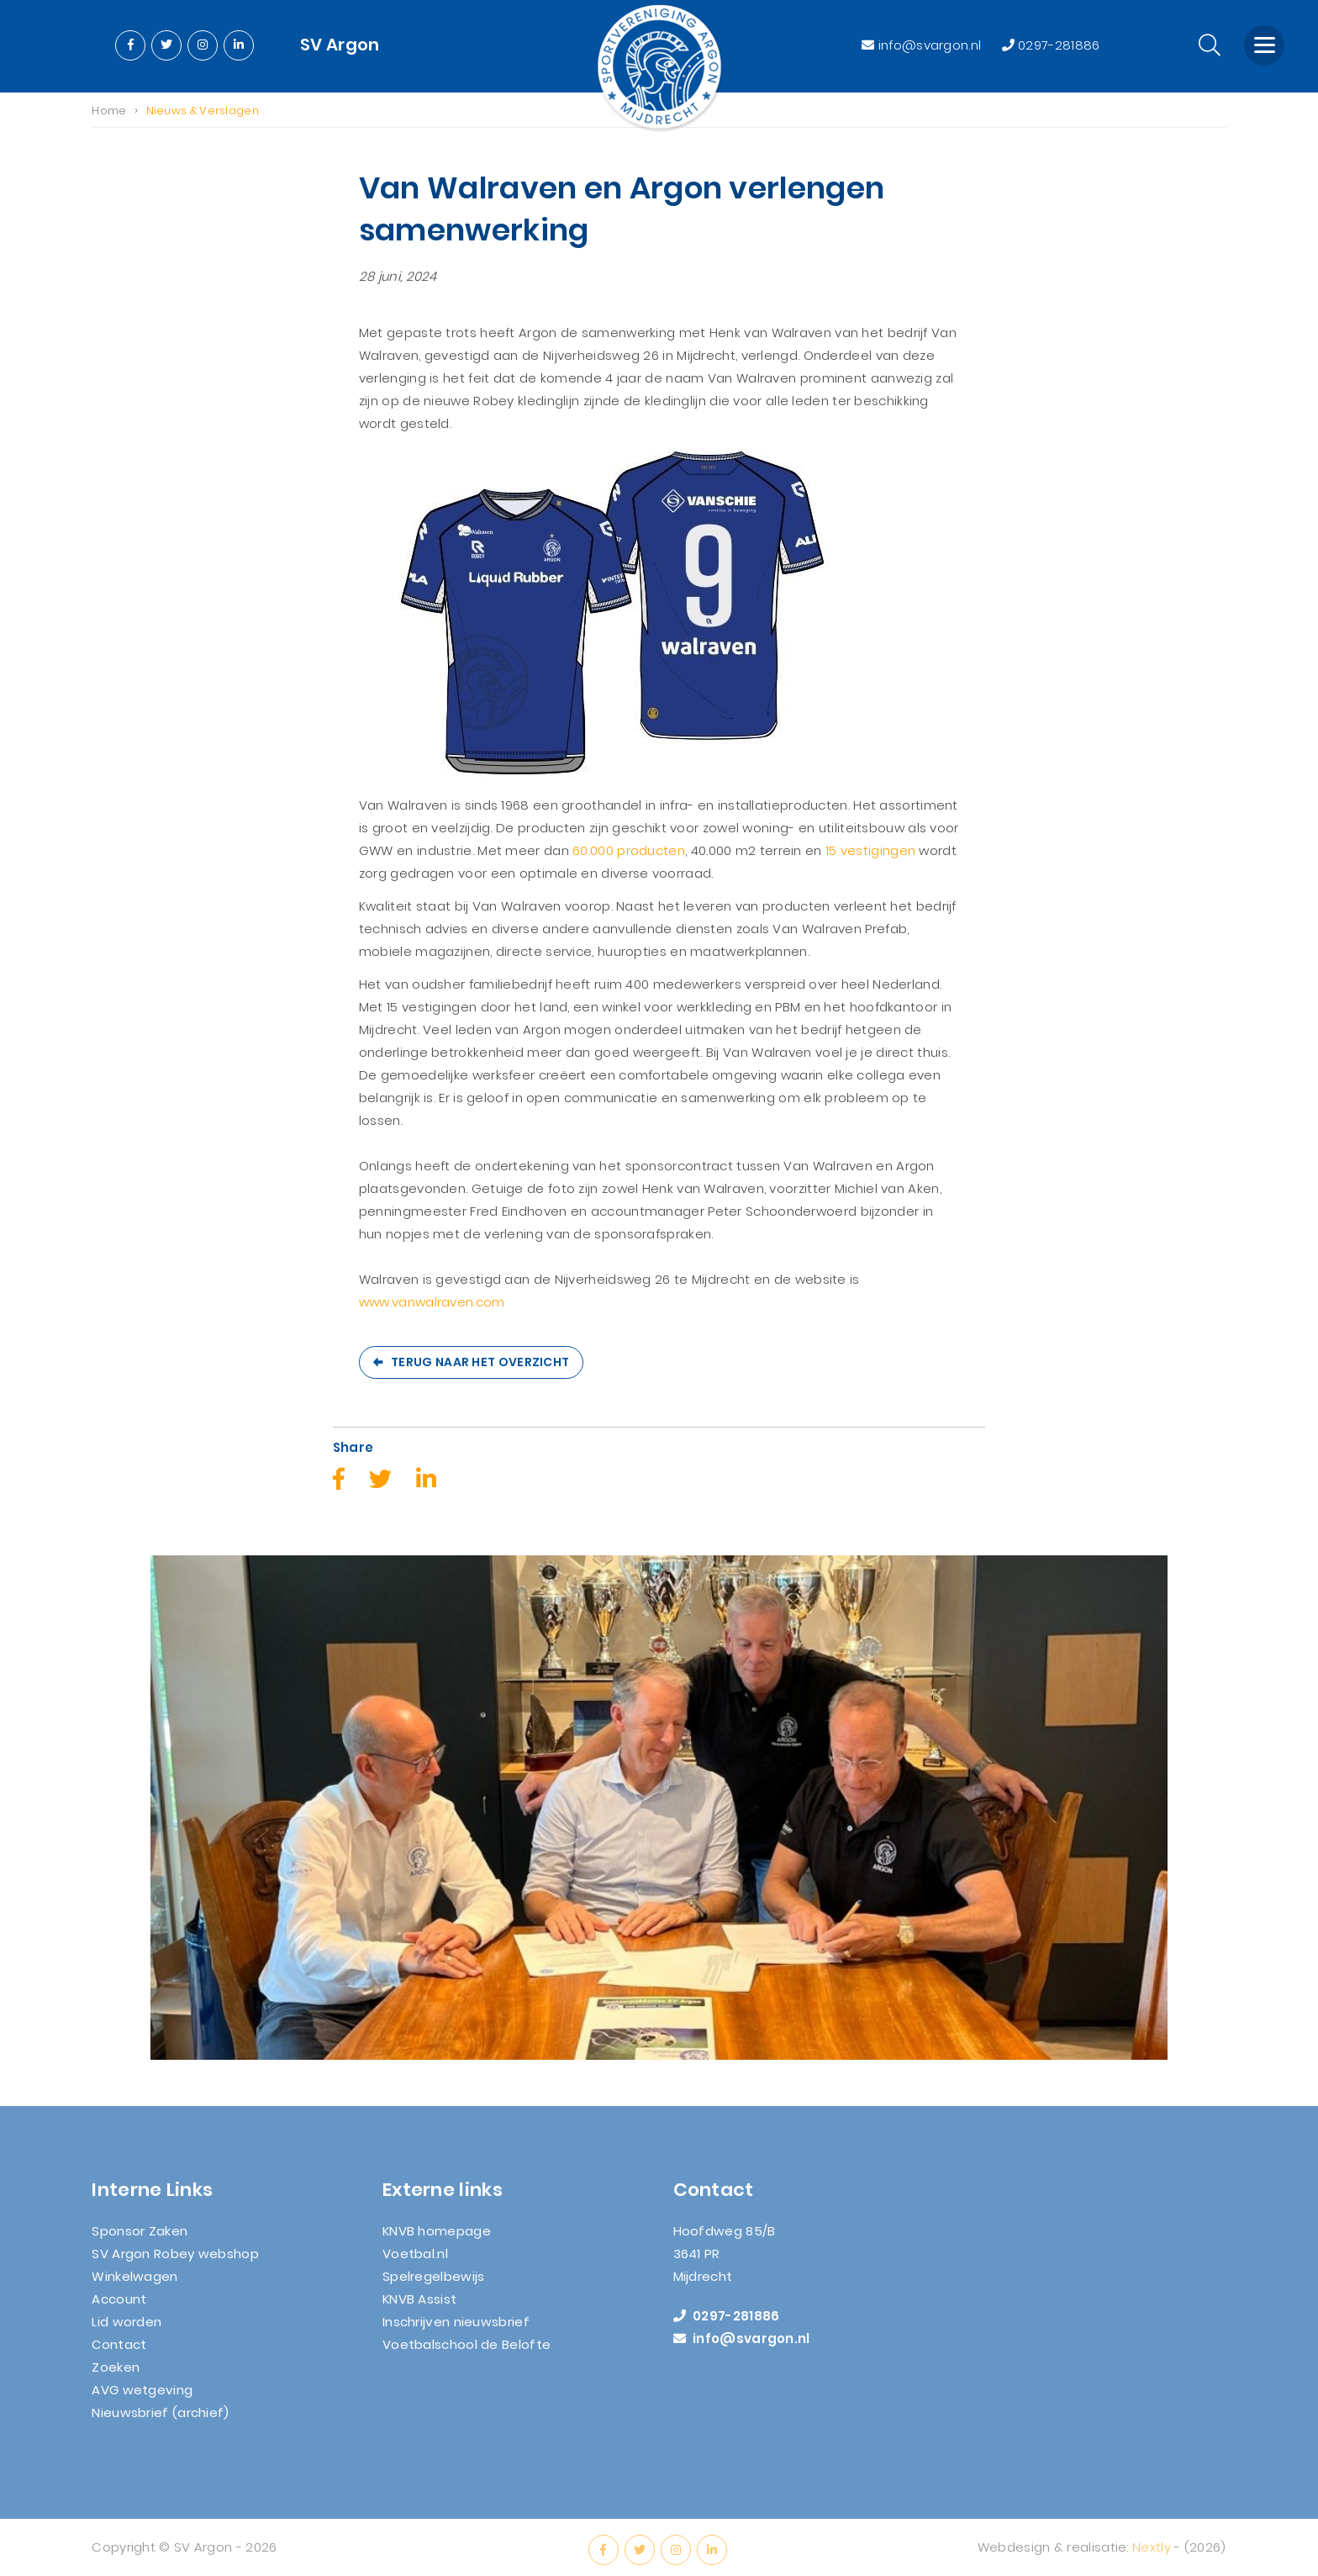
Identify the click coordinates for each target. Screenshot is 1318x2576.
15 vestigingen (870, 851)
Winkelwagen (134, 2285)
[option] (659, 1808)
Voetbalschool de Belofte (466, 2353)
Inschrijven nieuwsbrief (456, 2331)
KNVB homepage (436, 2240)
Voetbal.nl (415, 2263)
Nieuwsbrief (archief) (160, 2422)
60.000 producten (628, 851)
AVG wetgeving (142, 2399)
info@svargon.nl (923, 45)
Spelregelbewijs (433, 2285)
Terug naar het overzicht (480, 1362)
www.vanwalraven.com (432, 1303)
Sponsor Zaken (139, 2240)
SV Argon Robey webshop (175, 2263)
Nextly (1151, 2557)
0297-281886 (1051, 45)
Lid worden (126, 2331)
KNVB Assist (419, 2308)
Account (119, 2308)
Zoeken (116, 2376)
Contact (119, 2353)
